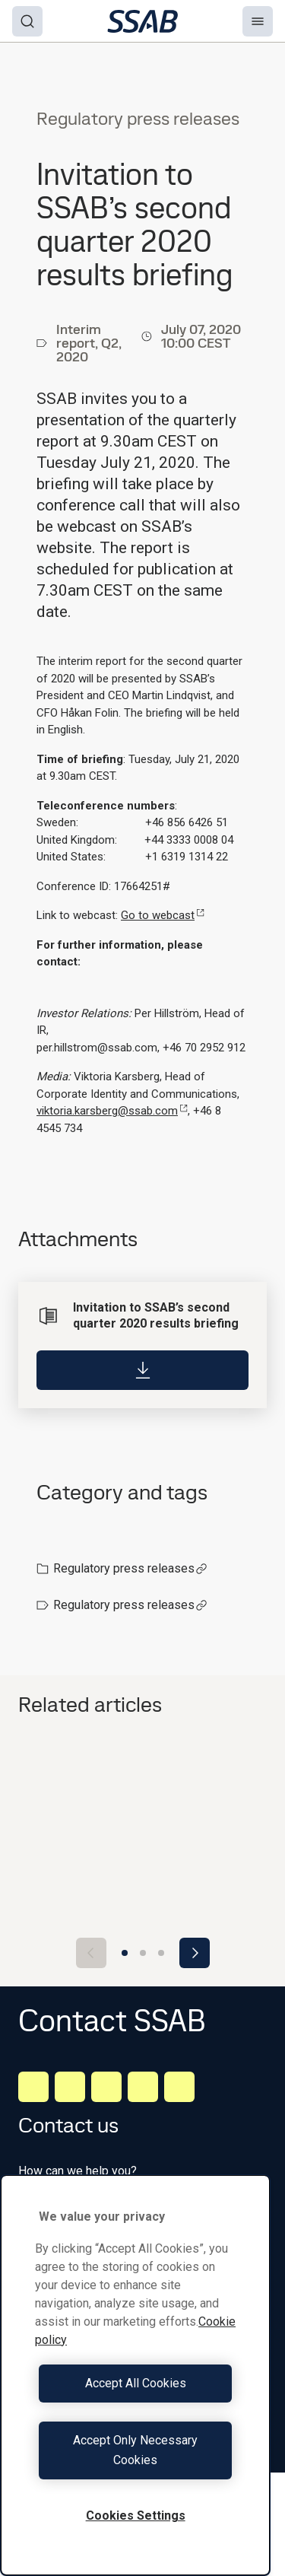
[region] (135, 2375)
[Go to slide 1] (125, 1953)
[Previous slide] (91, 1953)
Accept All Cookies (135, 2383)
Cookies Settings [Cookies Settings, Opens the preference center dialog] (135, 2515)
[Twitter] (143, 2087)
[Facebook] (70, 2087)
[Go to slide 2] (143, 1953)
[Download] (142, 1370)
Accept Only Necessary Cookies (135, 2450)
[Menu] (257, 21)
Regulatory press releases (130, 1568)
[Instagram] (106, 2087)
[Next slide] (194, 1953)
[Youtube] (179, 2087)
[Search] (27, 21)
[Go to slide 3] (161, 1953)
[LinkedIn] (33, 2087)
